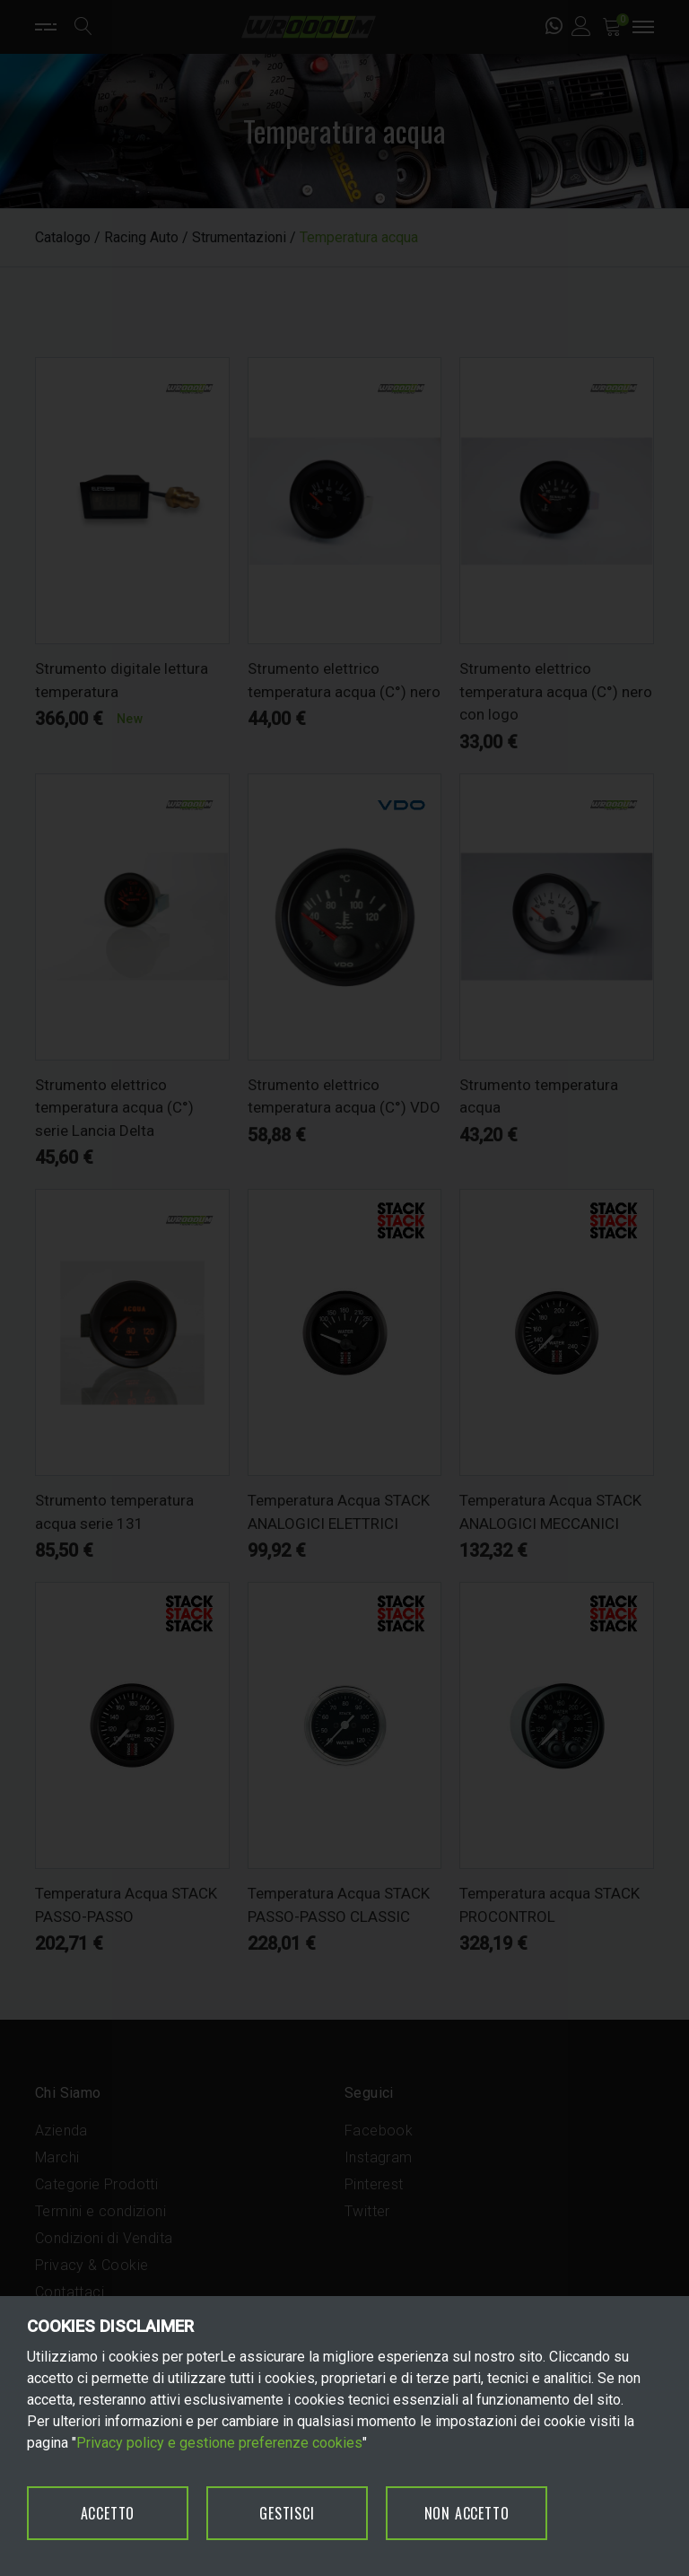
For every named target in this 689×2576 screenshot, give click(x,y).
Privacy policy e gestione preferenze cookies (219, 2442)
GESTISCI (286, 2513)
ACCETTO (108, 2513)
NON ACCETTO (467, 2513)
